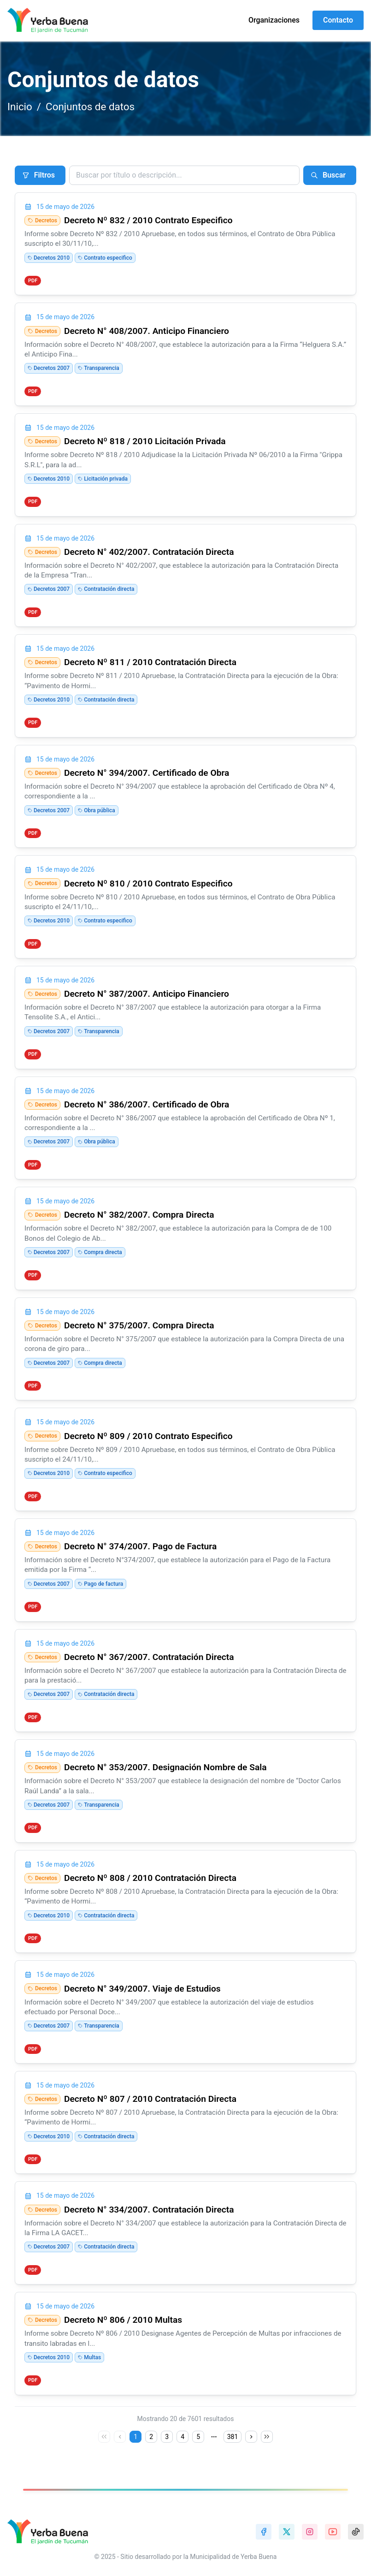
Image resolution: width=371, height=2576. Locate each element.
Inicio (19, 106)
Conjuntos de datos (90, 106)
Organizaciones (274, 20)
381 (232, 2436)
